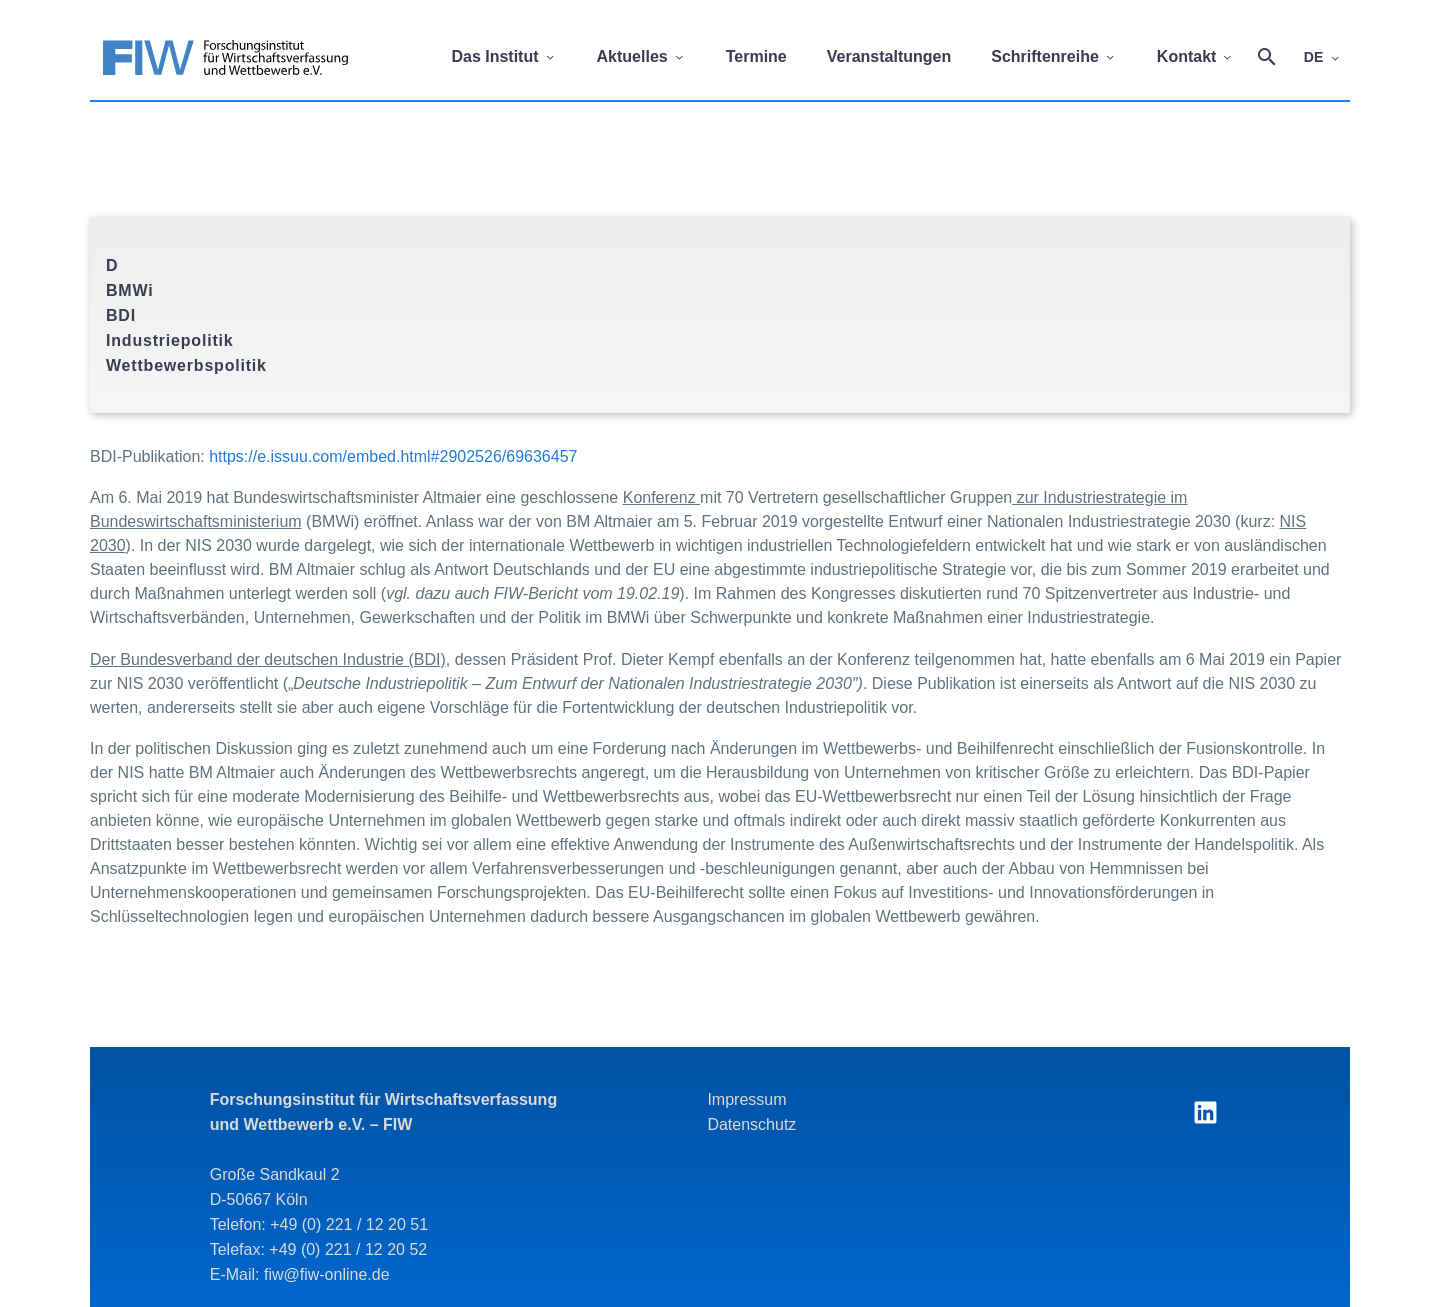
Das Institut (503, 56)
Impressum (746, 1099)
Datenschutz (751, 1124)
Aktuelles (641, 56)
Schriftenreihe (1054, 56)
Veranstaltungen (889, 56)
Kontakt (1196, 56)
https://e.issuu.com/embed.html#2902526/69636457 (393, 456)
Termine (756, 56)
